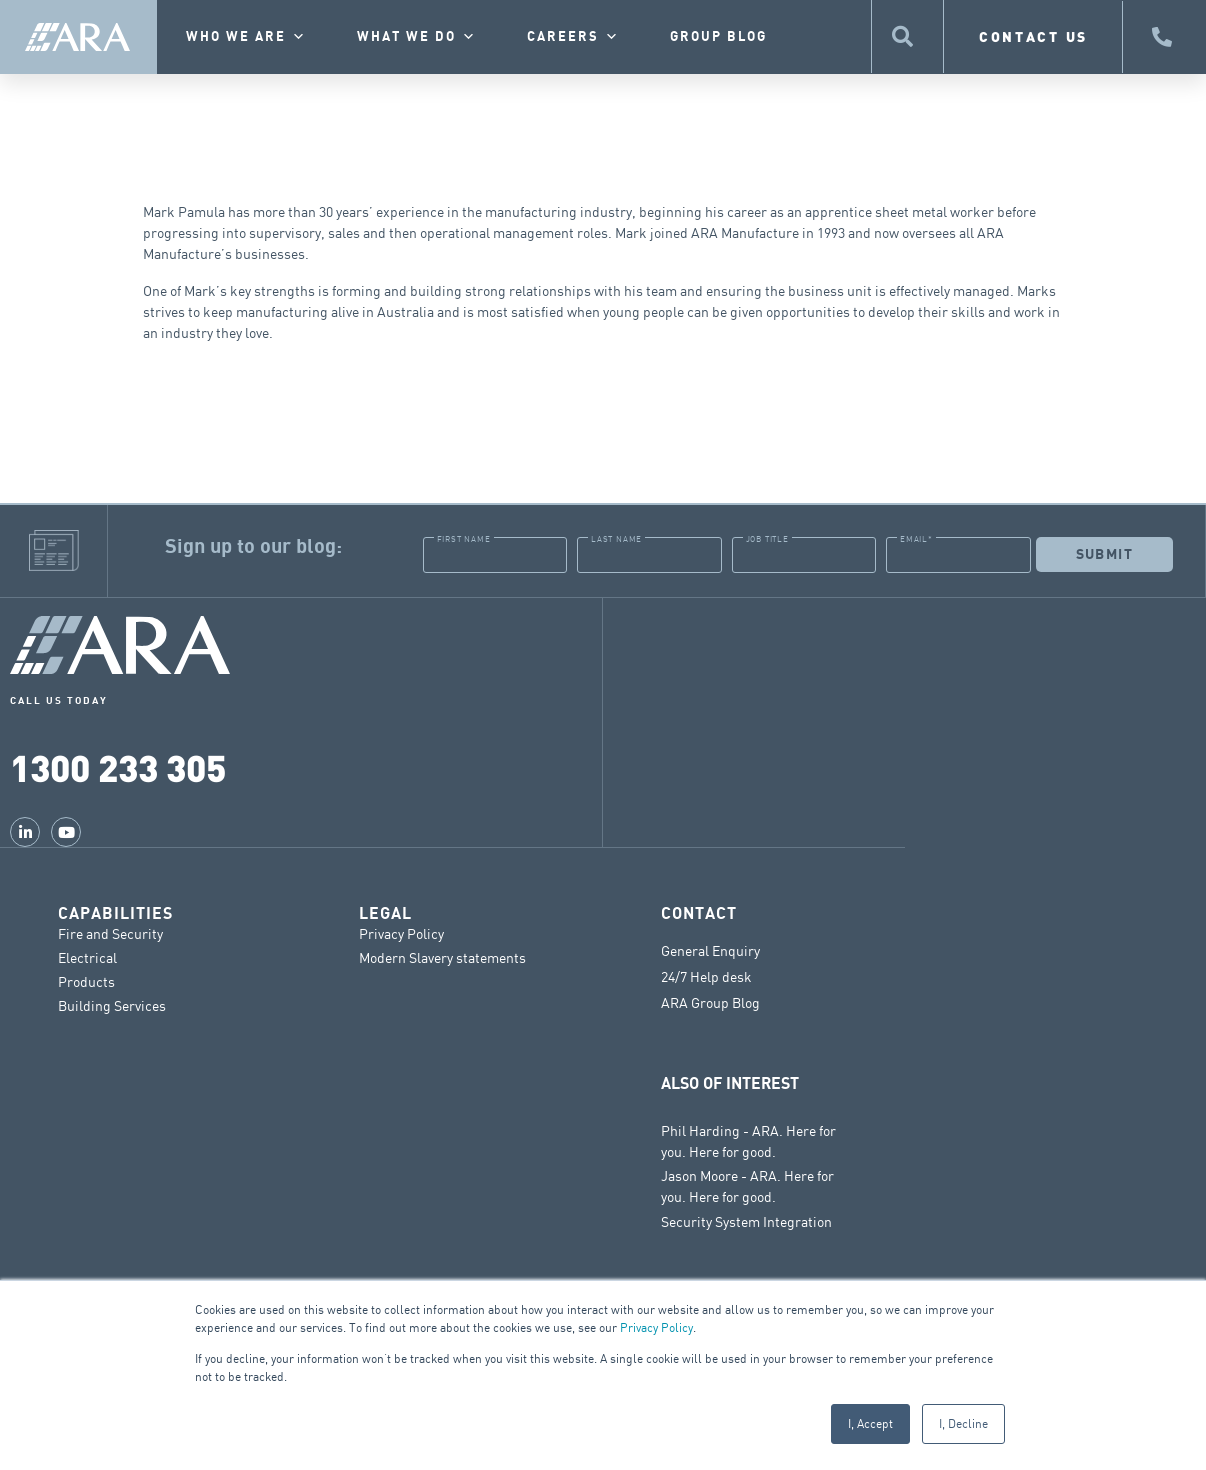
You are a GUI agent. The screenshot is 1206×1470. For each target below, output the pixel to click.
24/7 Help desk (706, 976)
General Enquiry (710, 950)
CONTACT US (1033, 36)
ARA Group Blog (710, 1002)
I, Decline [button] (963, 1423)
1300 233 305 (118, 766)
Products (86, 980)
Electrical (87, 956)
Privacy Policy (656, 1327)
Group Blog (718, 37)
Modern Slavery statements (442, 956)
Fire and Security (110, 932)
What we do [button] (417, 37)
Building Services (112, 1004)
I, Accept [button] (870, 1423)
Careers (573, 37)
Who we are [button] (246, 37)
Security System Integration (746, 1220)
